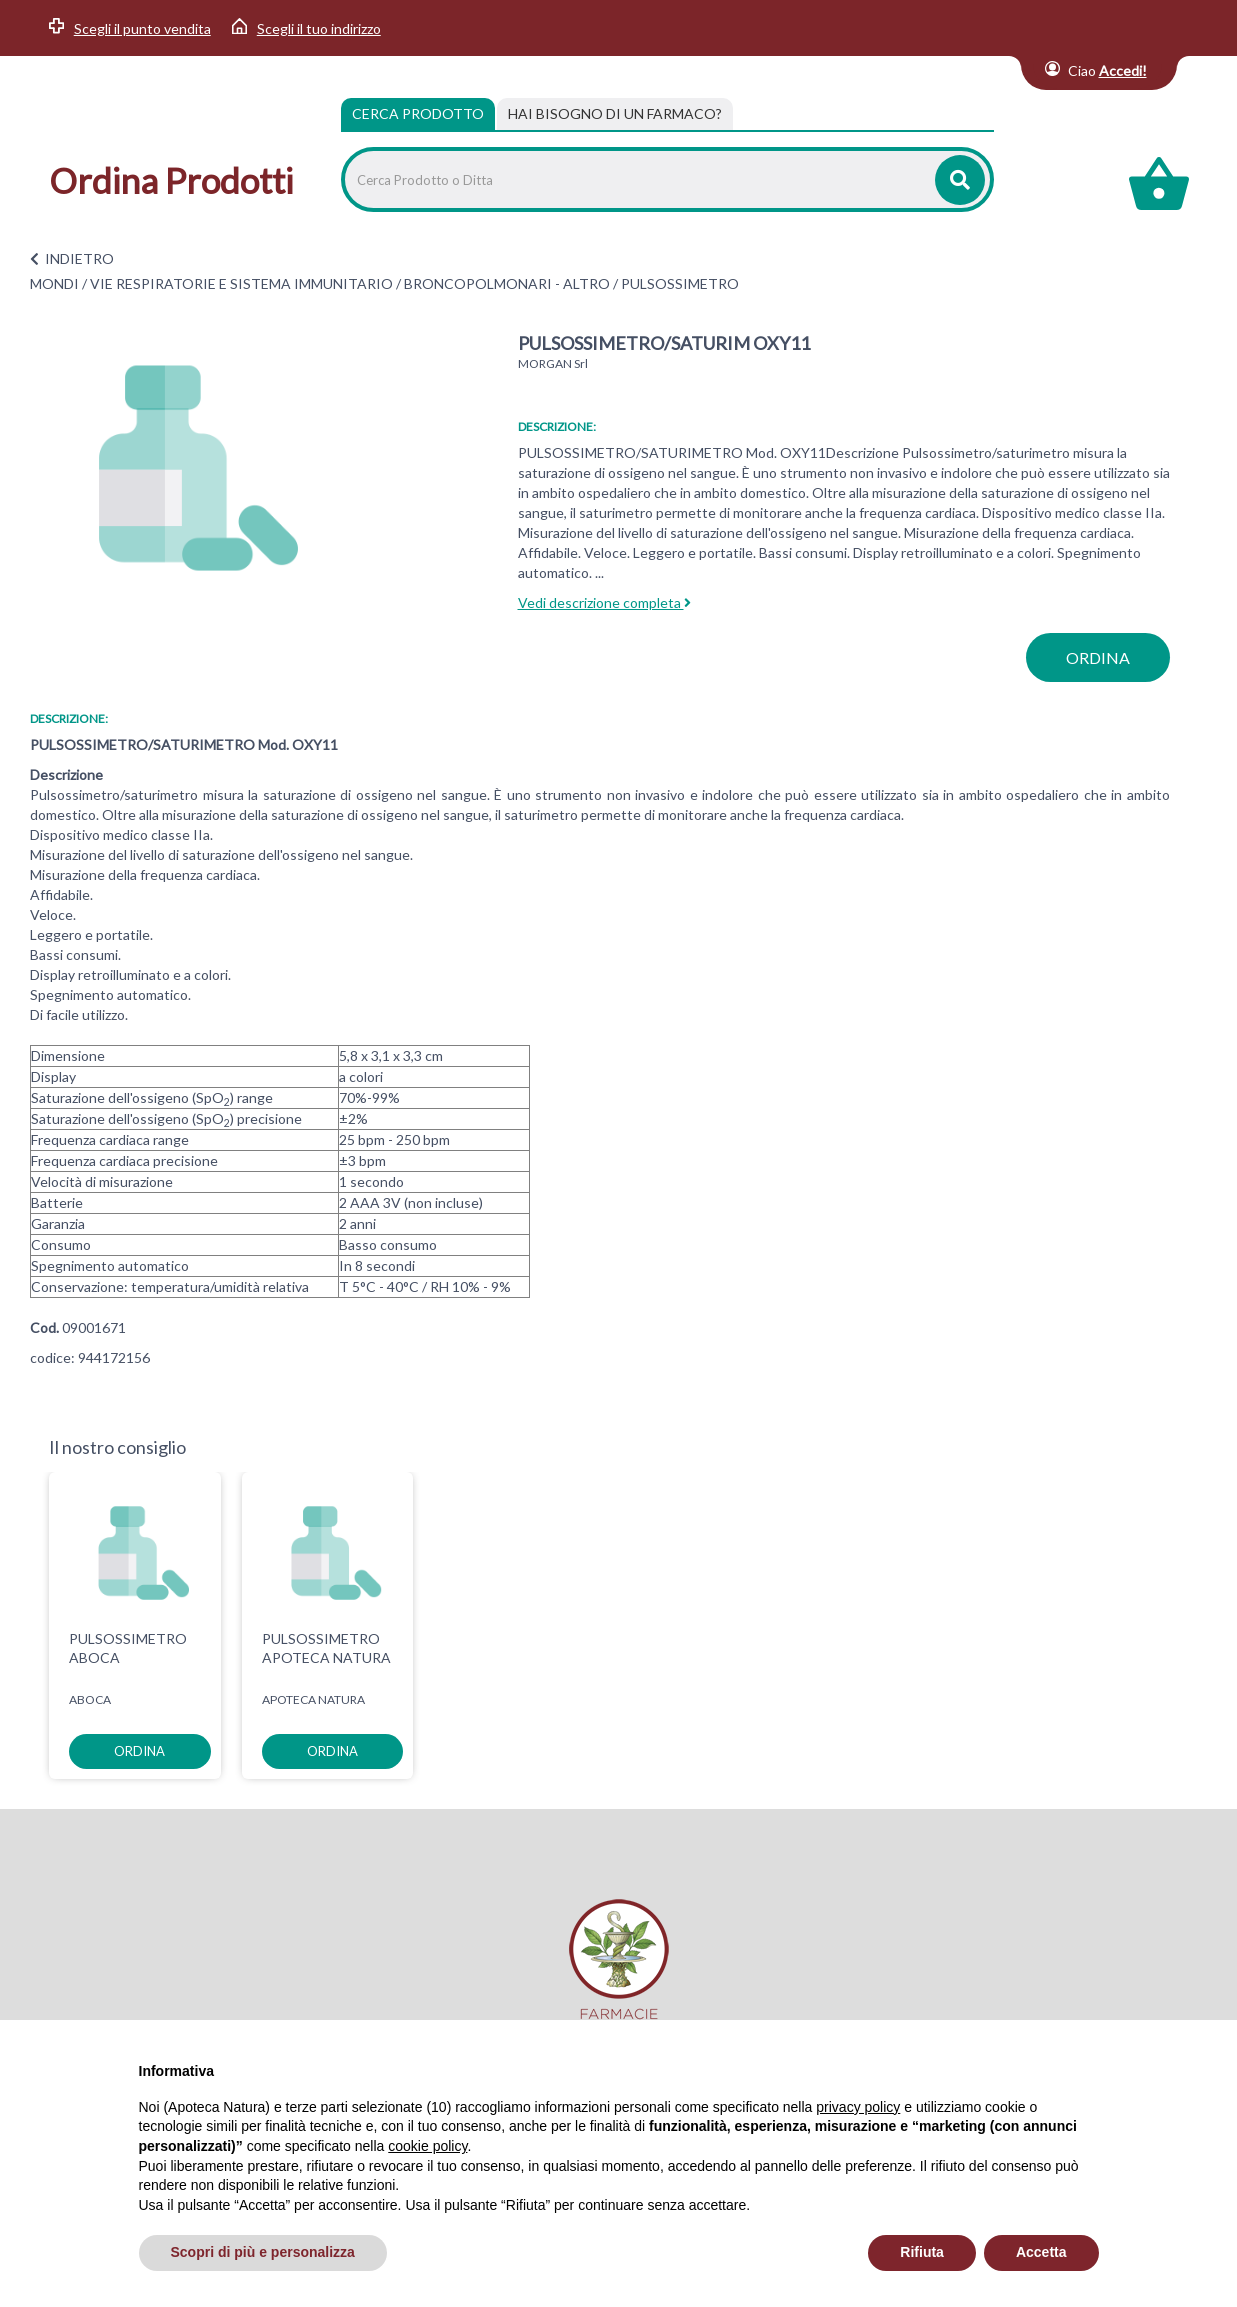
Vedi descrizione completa (604, 602)
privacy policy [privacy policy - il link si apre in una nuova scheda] (858, 2107)
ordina (1098, 657)
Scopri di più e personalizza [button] (263, 2252)
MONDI (54, 283)
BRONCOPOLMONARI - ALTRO (507, 283)
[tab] (615, 114)
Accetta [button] (1041, 2252)
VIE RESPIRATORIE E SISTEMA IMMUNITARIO (241, 283)
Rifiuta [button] (922, 2252)
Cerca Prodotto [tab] (418, 113)
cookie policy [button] (427, 2146)
